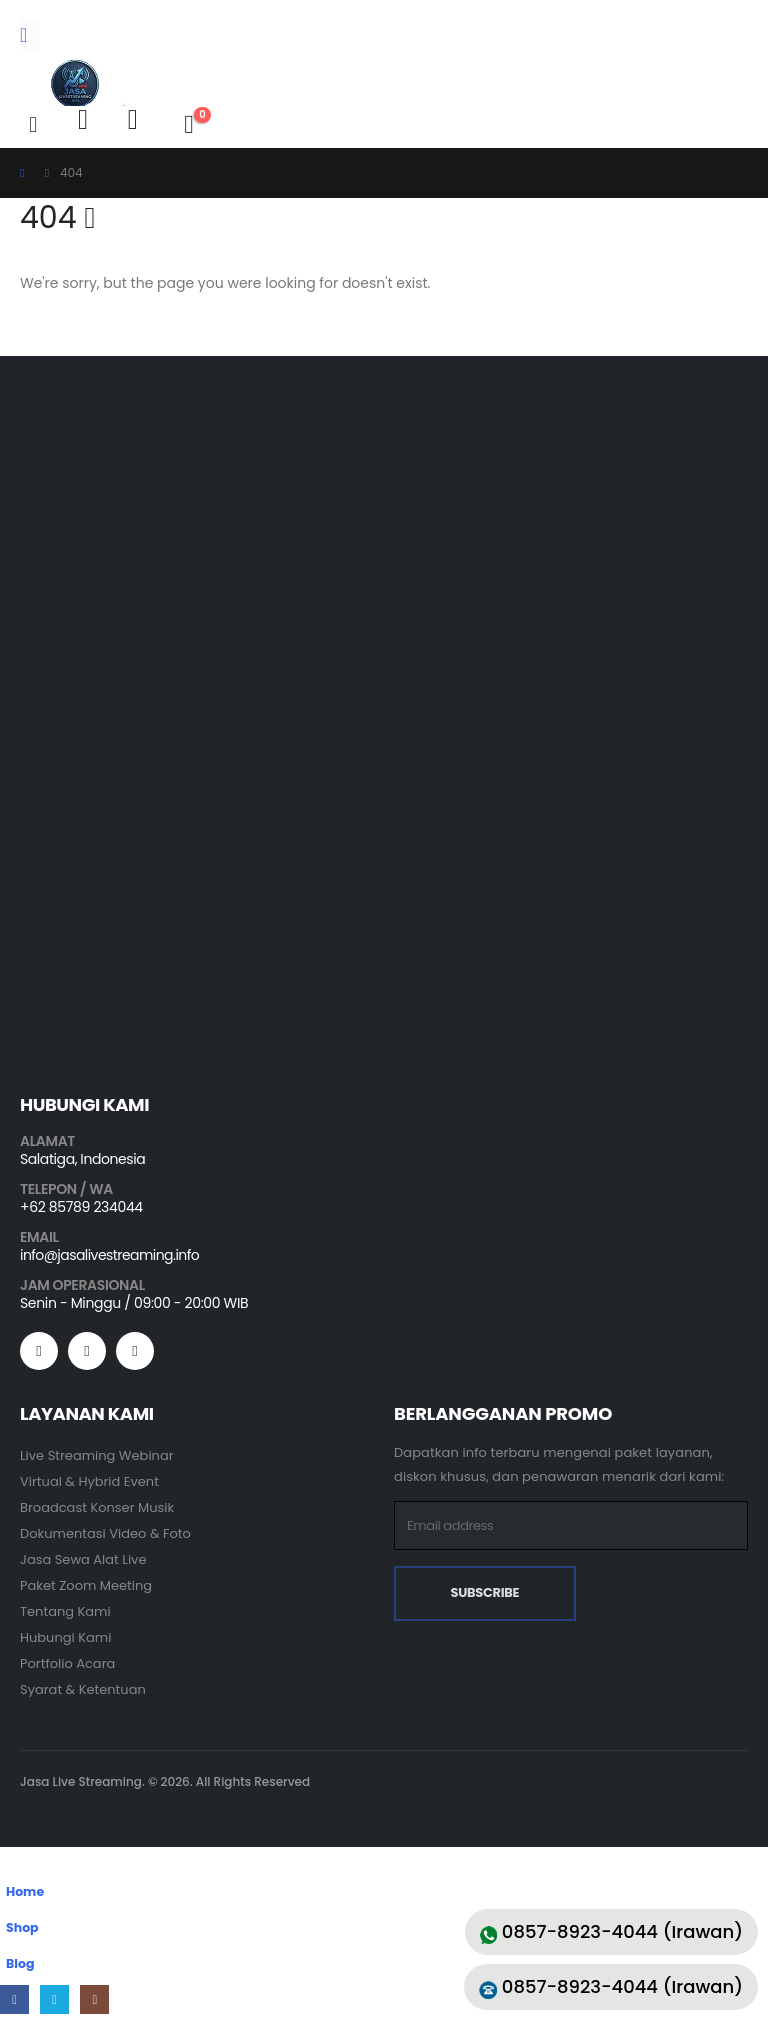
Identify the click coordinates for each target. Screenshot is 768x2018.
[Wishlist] (133, 119)
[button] (33, 125)
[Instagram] (95, 2000)
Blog (20, 1964)
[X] (54, 2000)
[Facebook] (14, 2000)
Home (25, 1892)
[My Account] (83, 119)
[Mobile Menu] (30, 35)
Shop (22, 1928)
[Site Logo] (75, 83)
